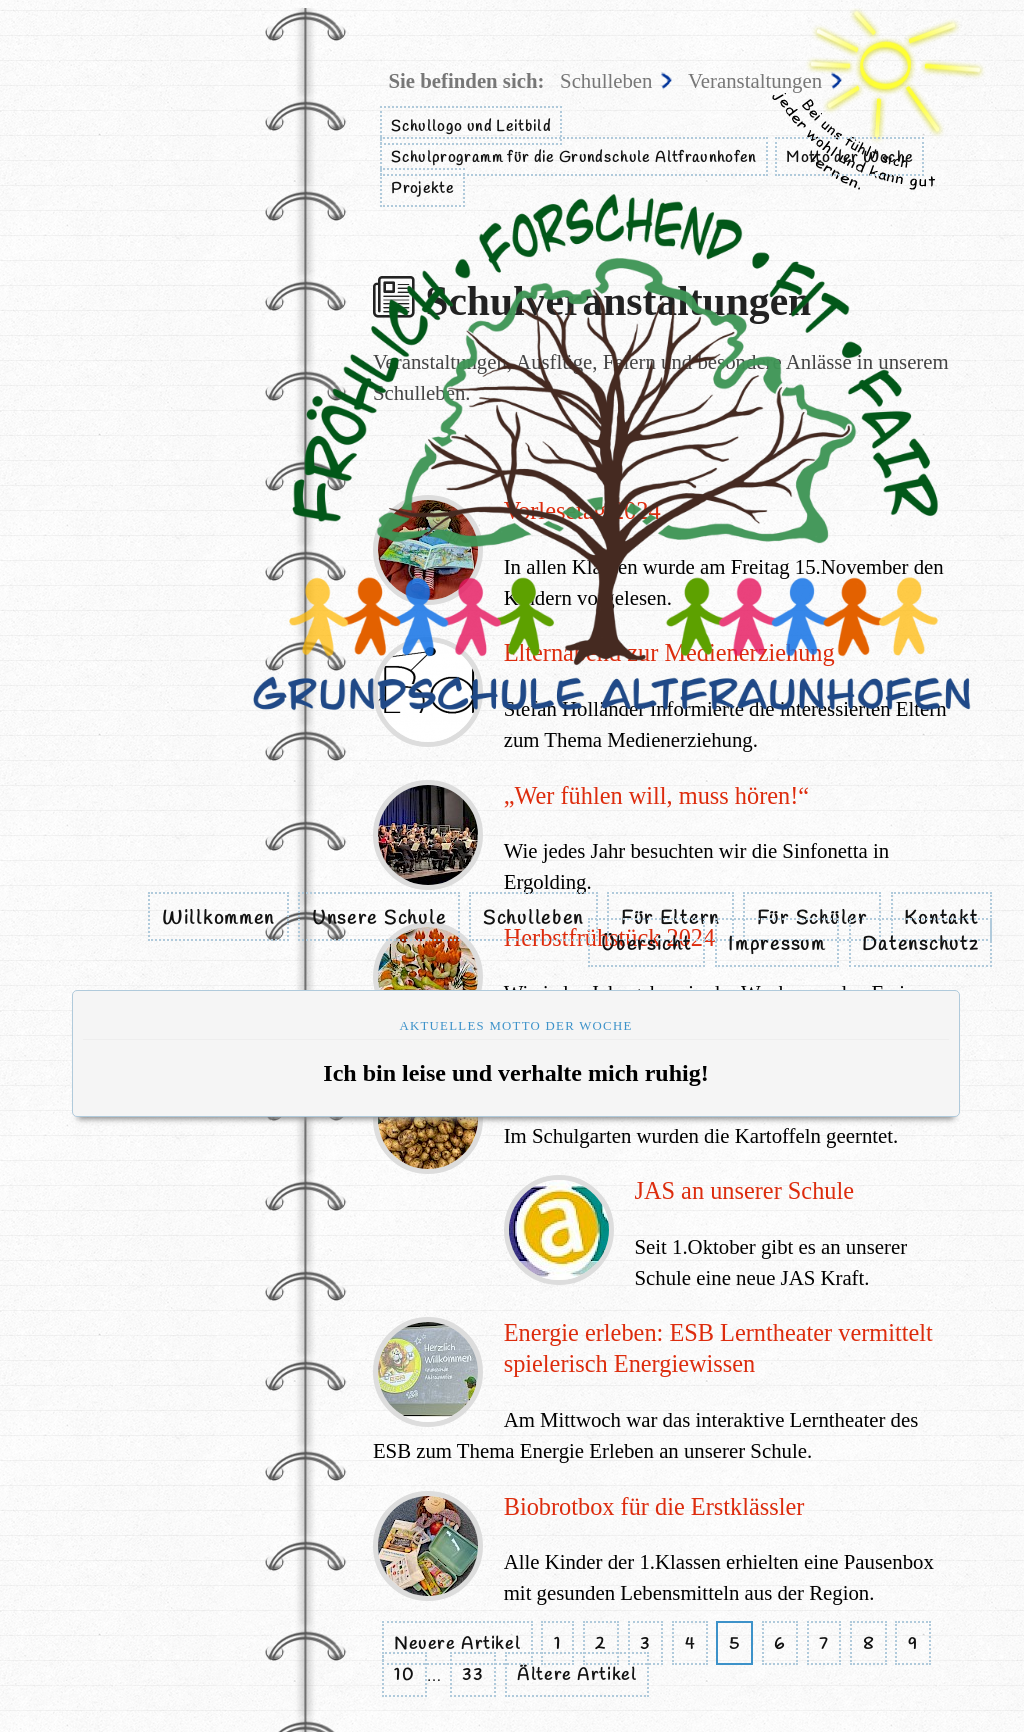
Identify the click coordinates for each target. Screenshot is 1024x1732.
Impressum (777, 945)
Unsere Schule (379, 919)
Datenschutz (920, 945)
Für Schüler (812, 919)
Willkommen (218, 919)
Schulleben (533, 919)
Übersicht (646, 945)
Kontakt (941, 919)
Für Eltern (670, 919)
